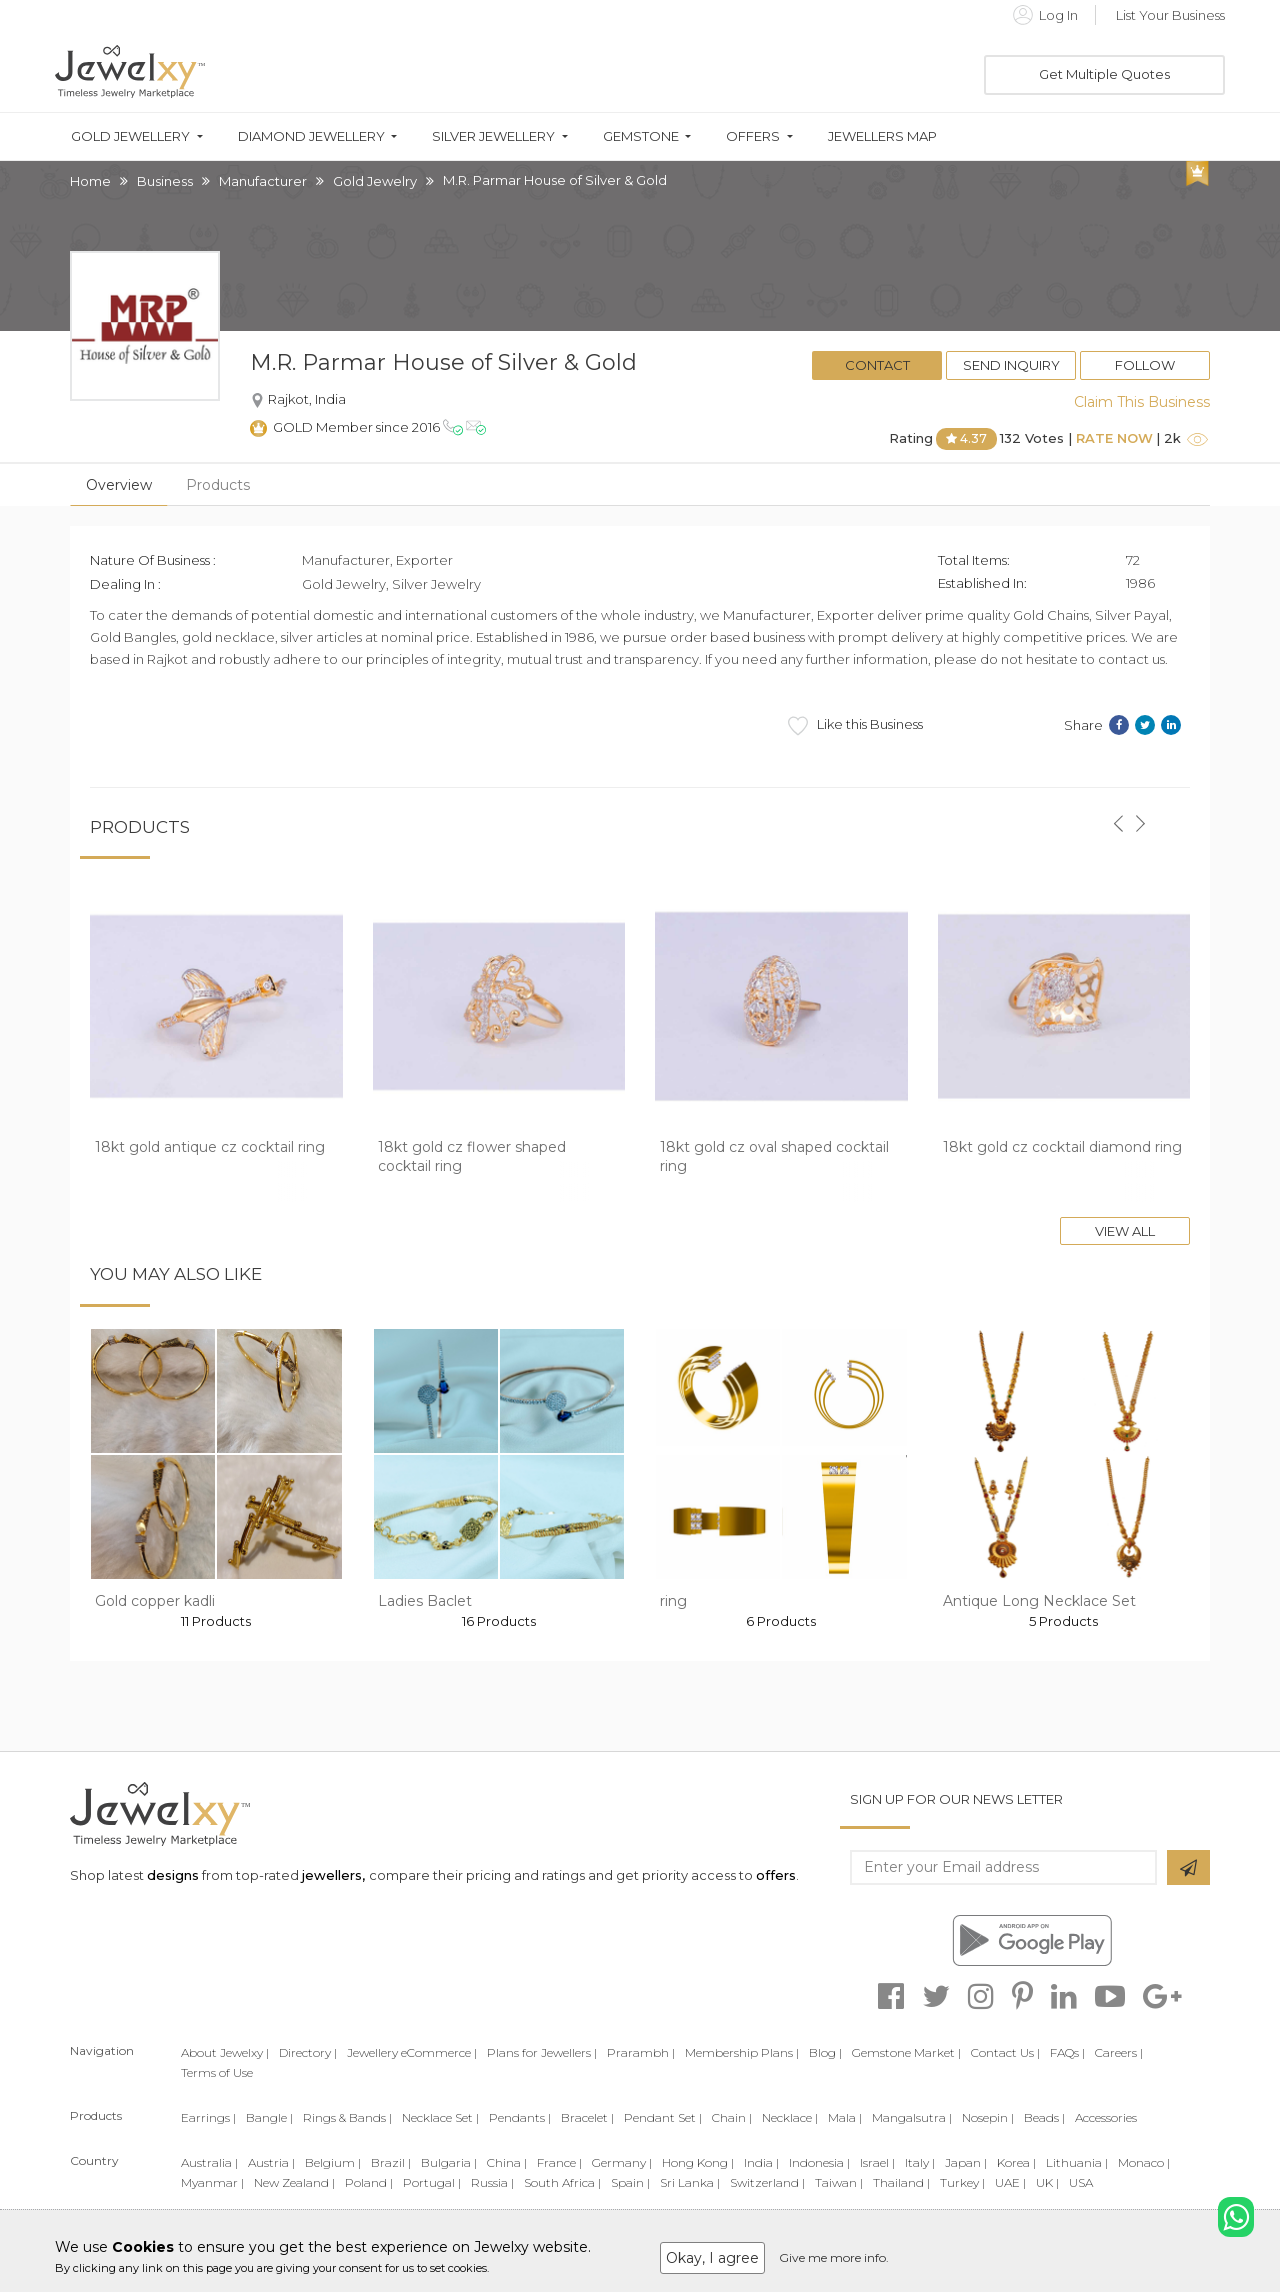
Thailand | (901, 2182)
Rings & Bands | (347, 2117)
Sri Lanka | (690, 2182)
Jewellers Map (882, 136)
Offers (753, 136)
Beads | (1044, 2117)
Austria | (271, 2162)
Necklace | (790, 2117)
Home (90, 181)
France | (559, 2162)
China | (507, 2162)
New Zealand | (294, 2182)
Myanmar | (212, 2182)
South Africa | (562, 2182)
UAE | (1010, 2182)
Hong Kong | (698, 2162)
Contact (877, 365)
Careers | (1119, 2052)
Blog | (825, 2052)
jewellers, (333, 1875)
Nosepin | (988, 2117)
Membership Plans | (742, 2052)
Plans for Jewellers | (542, 2052)
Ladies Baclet (425, 1601)
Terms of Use (217, 2072)
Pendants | (520, 2117)
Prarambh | (641, 2052)
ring (673, 1601)
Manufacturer (263, 181)
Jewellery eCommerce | (412, 2052)
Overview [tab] (119, 485)
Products (218, 485)
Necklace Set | (440, 2117)
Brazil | (391, 2162)
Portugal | (432, 2182)
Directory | (308, 2052)
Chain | (732, 2117)
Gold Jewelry (375, 181)
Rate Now (1114, 438)
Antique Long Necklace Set (1039, 1601)
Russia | (492, 2182)
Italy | (920, 2162)
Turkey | (962, 2182)
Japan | (966, 2162)
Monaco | (1144, 2162)
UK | (1047, 2182)
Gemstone (641, 136)
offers (776, 1875)
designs (173, 1875)
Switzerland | (767, 2182)
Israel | (877, 2162)
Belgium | (333, 2162)
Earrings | (208, 2117)
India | (761, 2162)
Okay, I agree (712, 2258)
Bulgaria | (449, 2162)
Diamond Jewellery (311, 136)
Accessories (1106, 2117)
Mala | (845, 2117)
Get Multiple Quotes (1104, 74)
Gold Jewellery (130, 136)
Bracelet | (587, 2117)
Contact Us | (1005, 2052)
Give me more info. (834, 2257)
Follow (1145, 365)
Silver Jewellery (493, 136)
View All (1125, 1231)
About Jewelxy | (225, 2052)
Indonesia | (819, 2162)
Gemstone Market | (906, 2052)
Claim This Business (1142, 402)
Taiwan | (839, 2182)
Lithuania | (1077, 2162)
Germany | (622, 2162)
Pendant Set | (663, 2117)
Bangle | (269, 2117)
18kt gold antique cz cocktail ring (210, 1147)
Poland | (369, 2182)
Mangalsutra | (912, 2117)
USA (1081, 2182)
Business (165, 181)
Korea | (1016, 2162)
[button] (1118, 812)
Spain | (630, 2182)
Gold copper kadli (155, 1601)
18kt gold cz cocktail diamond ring (1062, 1147)
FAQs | (1067, 2052)
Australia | (209, 2162)
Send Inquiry (1011, 365)
